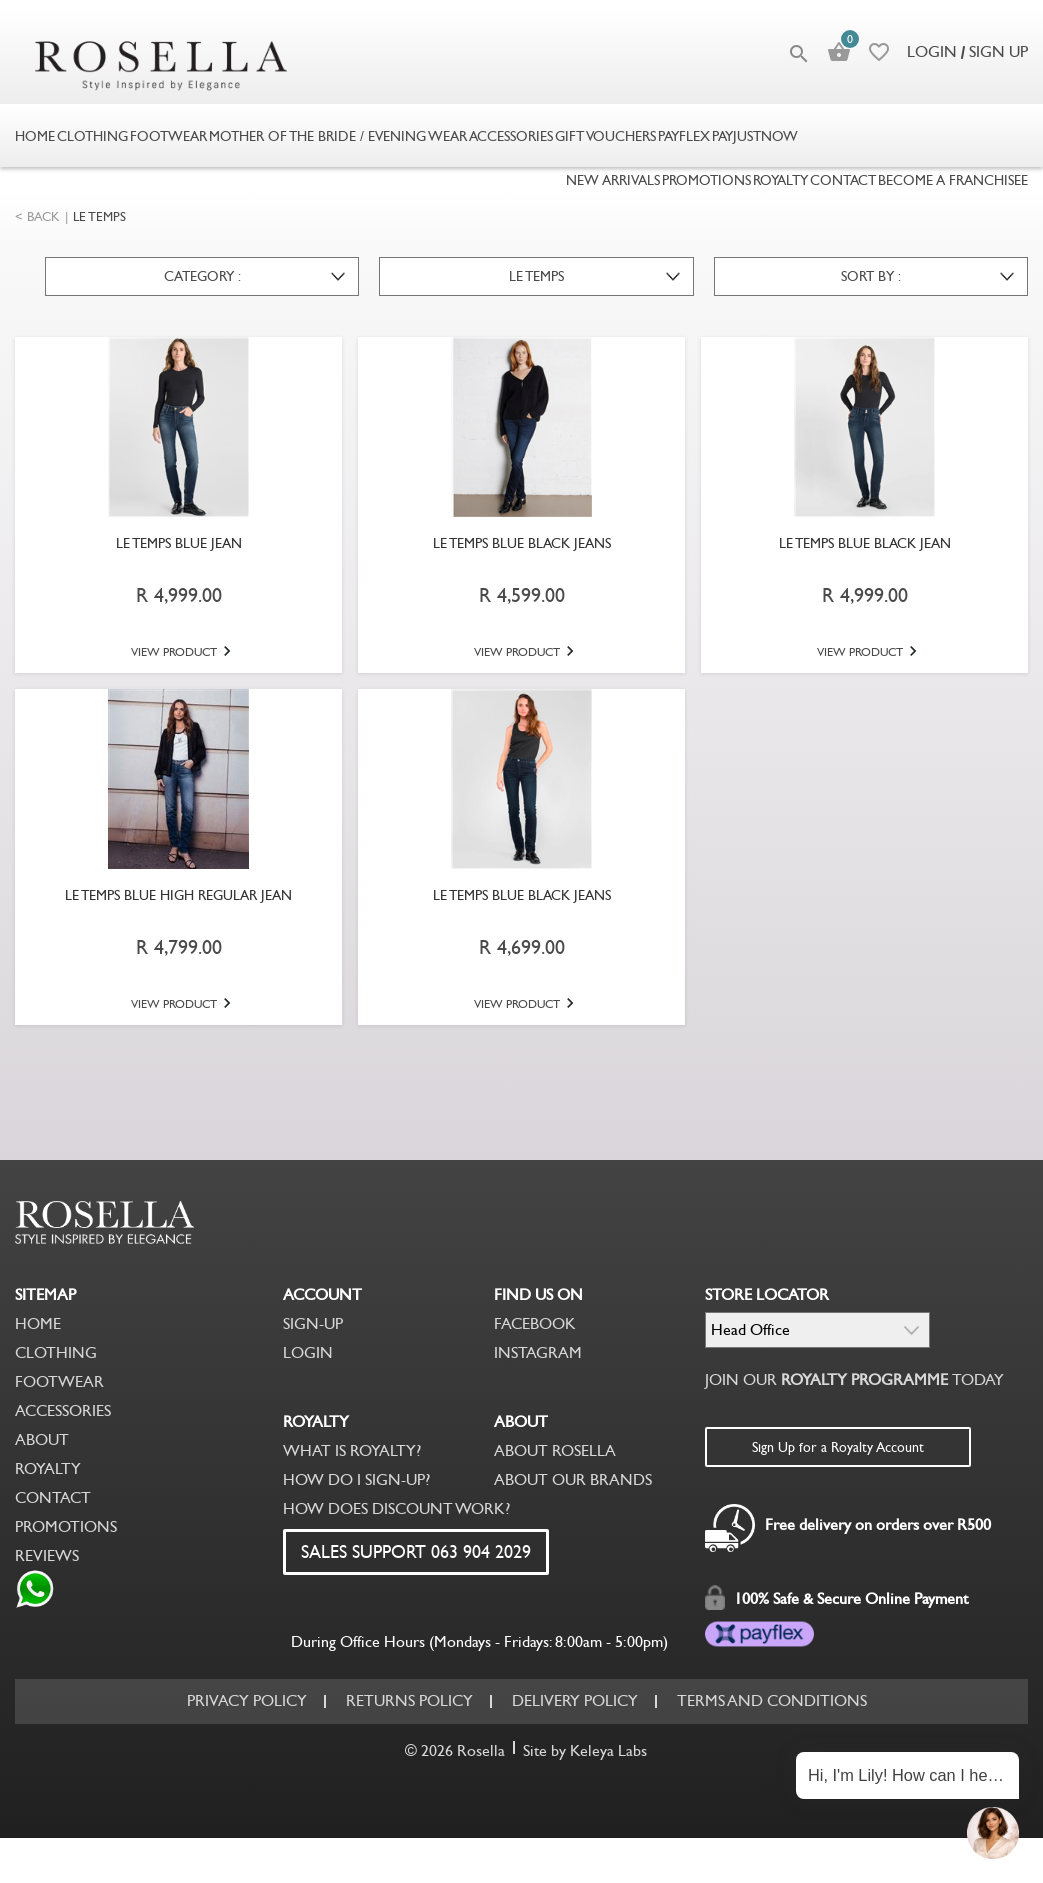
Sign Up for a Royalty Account (838, 1447)
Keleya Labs (608, 1750)
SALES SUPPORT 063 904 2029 (416, 1552)
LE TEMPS (99, 216)
